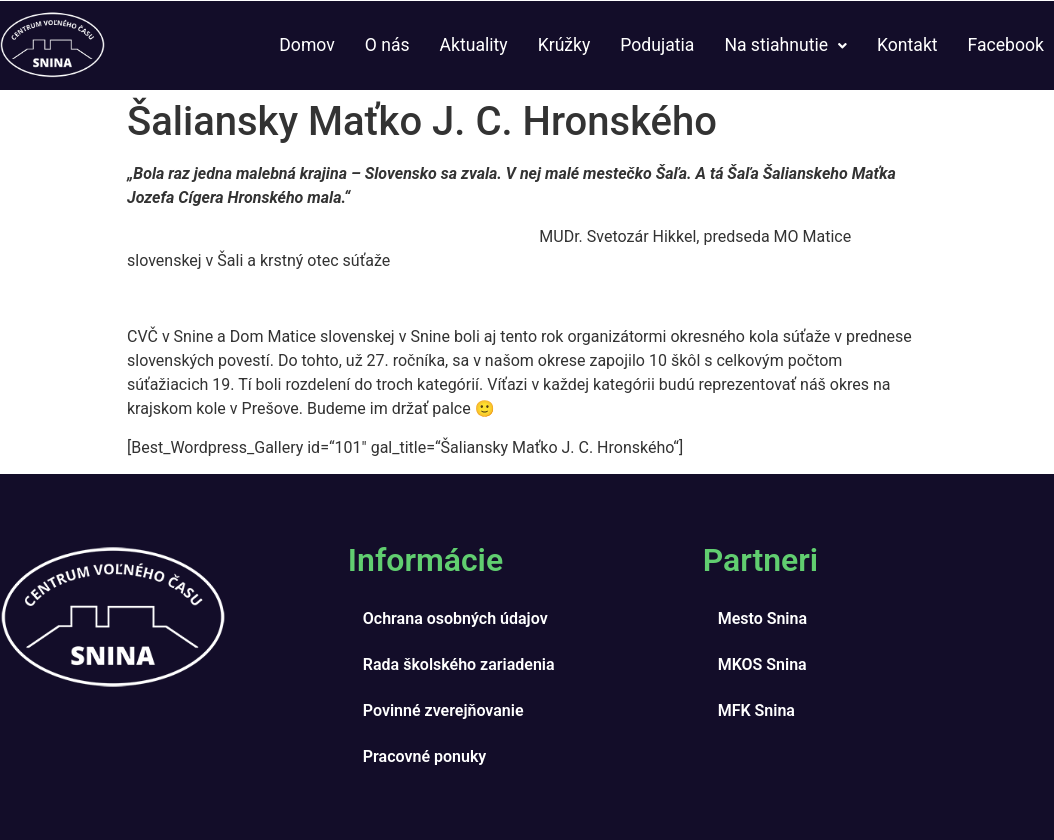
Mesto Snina (762, 618)
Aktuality (474, 45)
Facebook (1006, 45)
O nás (387, 45)
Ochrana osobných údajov (455, 618)
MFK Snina (756, 710)
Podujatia (657, 45)
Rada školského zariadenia (459, 664)
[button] (785, 46)
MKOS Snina (762, 664)
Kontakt (907, 45)
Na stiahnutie (785, 45)
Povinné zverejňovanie (443, 710)
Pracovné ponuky (424, 756)
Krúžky (564, 45)
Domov (306, 45)
